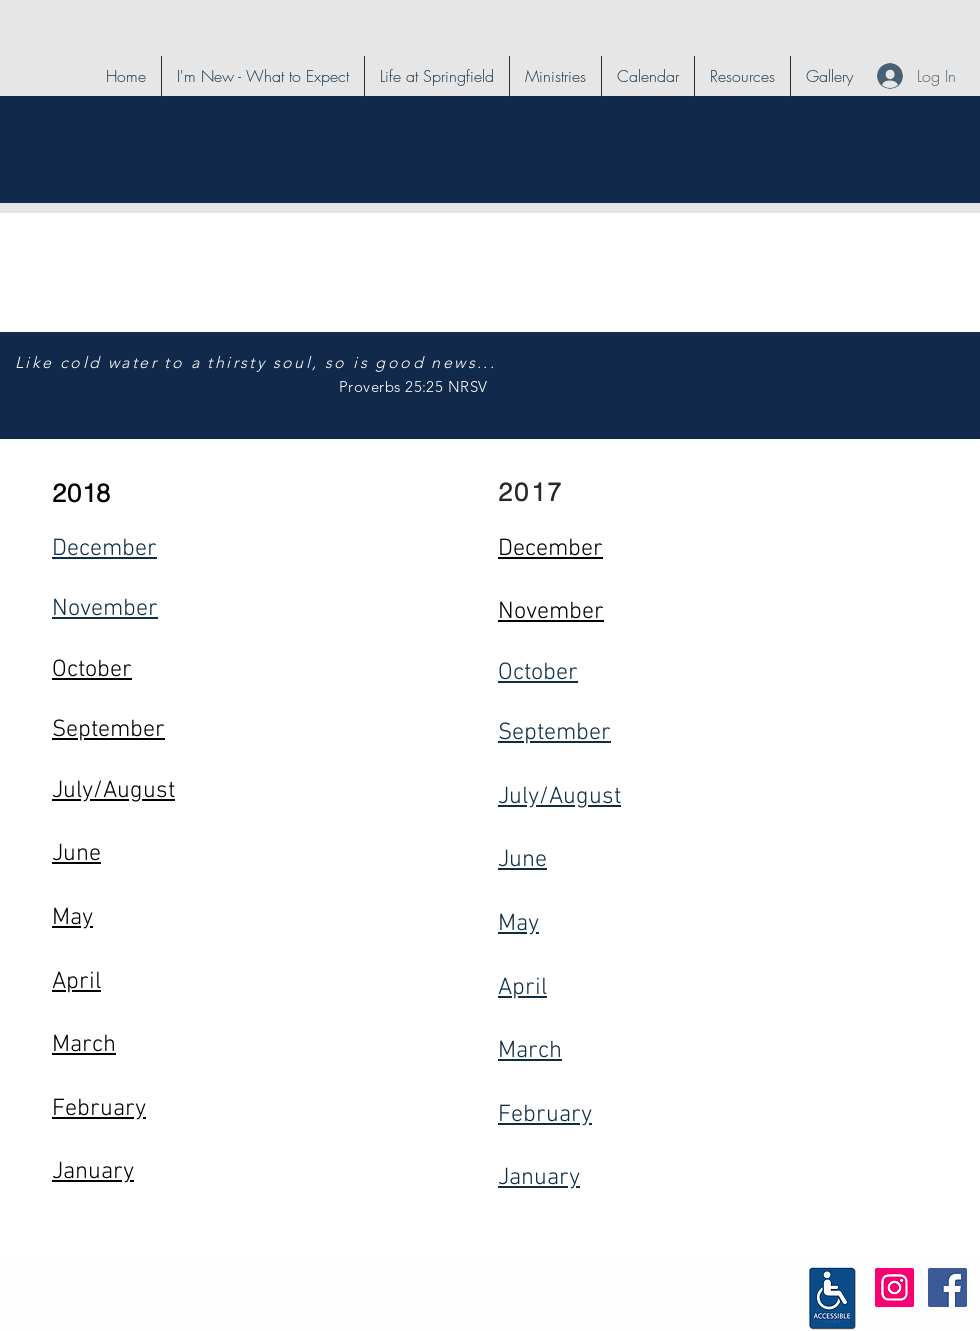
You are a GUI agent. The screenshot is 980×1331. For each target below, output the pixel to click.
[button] (437, 76)
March (530, 1051)
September (554, 733)
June (522, 860)
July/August (559, 797)
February (545, 1115)
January (539, 1178)
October (538, 673)
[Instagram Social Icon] (894, 1287)
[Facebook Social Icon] (947, 1287)
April (522, 988)
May (518, 924)
